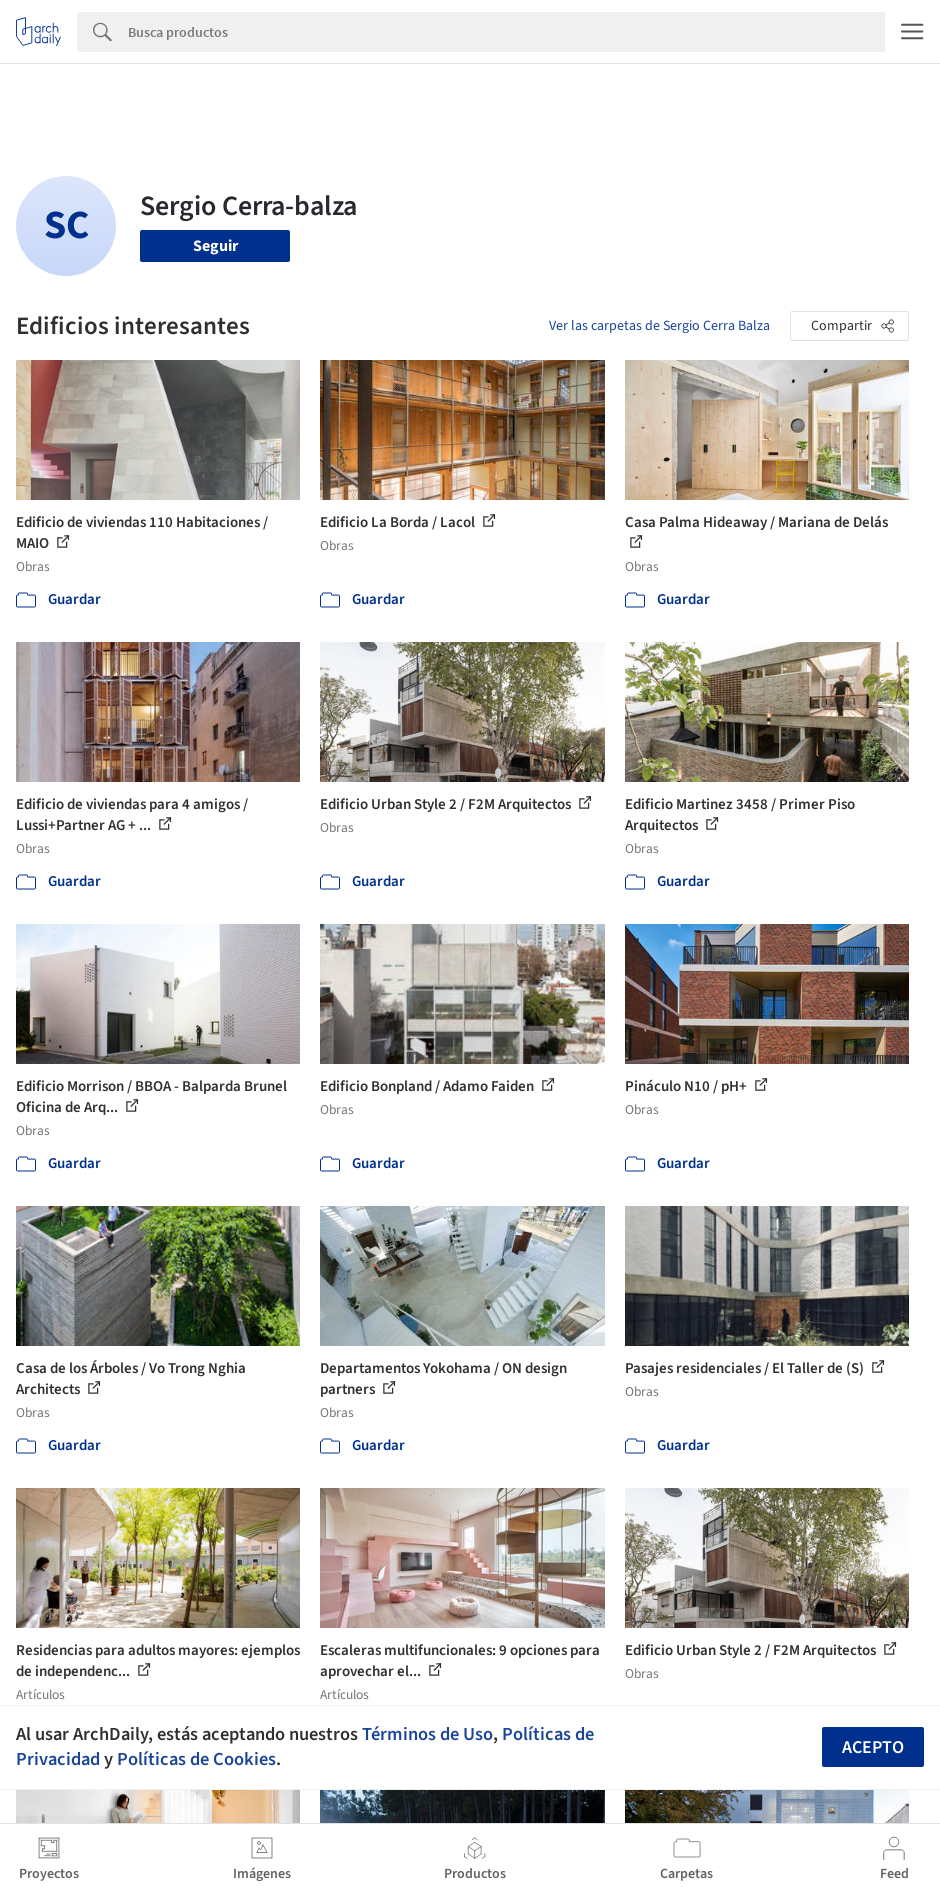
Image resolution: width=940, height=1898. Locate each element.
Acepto (873, 1747)
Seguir (215, 246)
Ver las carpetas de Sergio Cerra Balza (659, 326)
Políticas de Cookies (196, 1759)
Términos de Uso (427, 1734)
